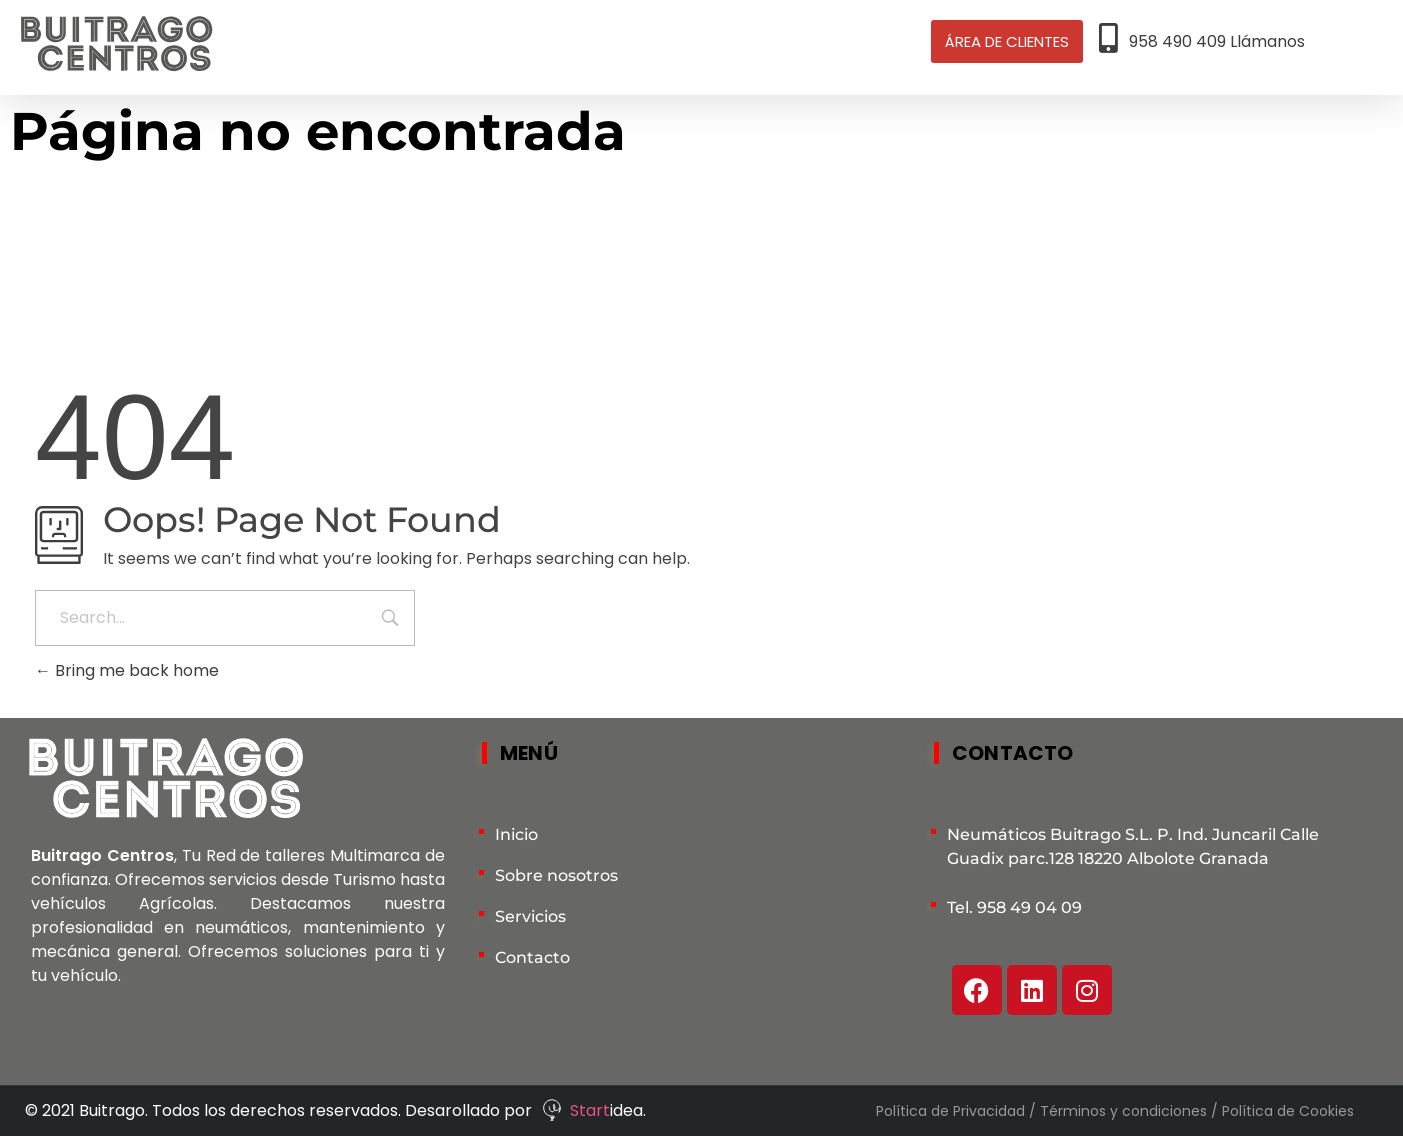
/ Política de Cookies (1282, 1111)
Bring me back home (127, 670)
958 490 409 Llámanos (1217, 41)
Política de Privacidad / (958, 1111)
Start (590, 1110)
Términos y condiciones (1125, 1111)
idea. (628, 1110)
